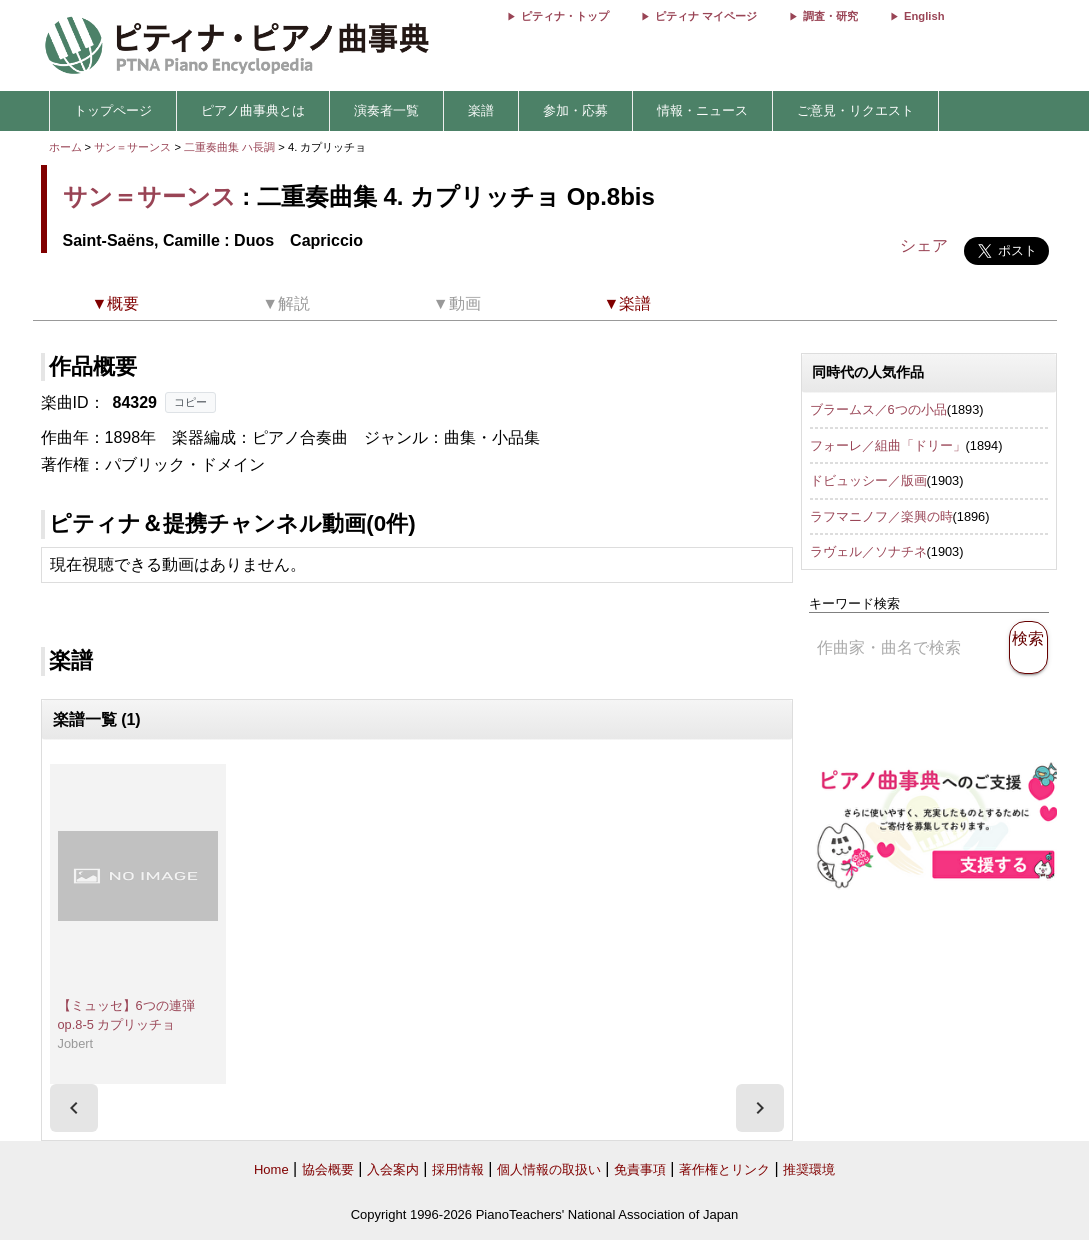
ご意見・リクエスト (855, 110)
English (924, 16)
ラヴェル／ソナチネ (868, 551)
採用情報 (458, 1169)
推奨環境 (809, 1169)
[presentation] (74, 1108)
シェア (924, 245)
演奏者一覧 (386, 110)
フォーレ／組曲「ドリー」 (888, 445)
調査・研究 (830, 16)
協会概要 (328, 1169)
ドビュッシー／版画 (868, 480)
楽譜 (481, 110)
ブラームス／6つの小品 (878, 409)
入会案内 (393, 1169)
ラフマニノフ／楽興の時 (881, 516)
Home (271, 1169)
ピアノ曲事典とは (253, 110)
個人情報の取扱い (549, 1169)
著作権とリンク (724, 1169)
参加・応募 (575, 110)
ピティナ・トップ (565, 16)
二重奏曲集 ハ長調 (229, 147)
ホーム (65, 147)
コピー (190, 402)
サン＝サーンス (132, 147)
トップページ (113, 110)
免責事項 (640, 1169)
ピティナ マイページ (706, 16)
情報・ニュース (702, 110)
